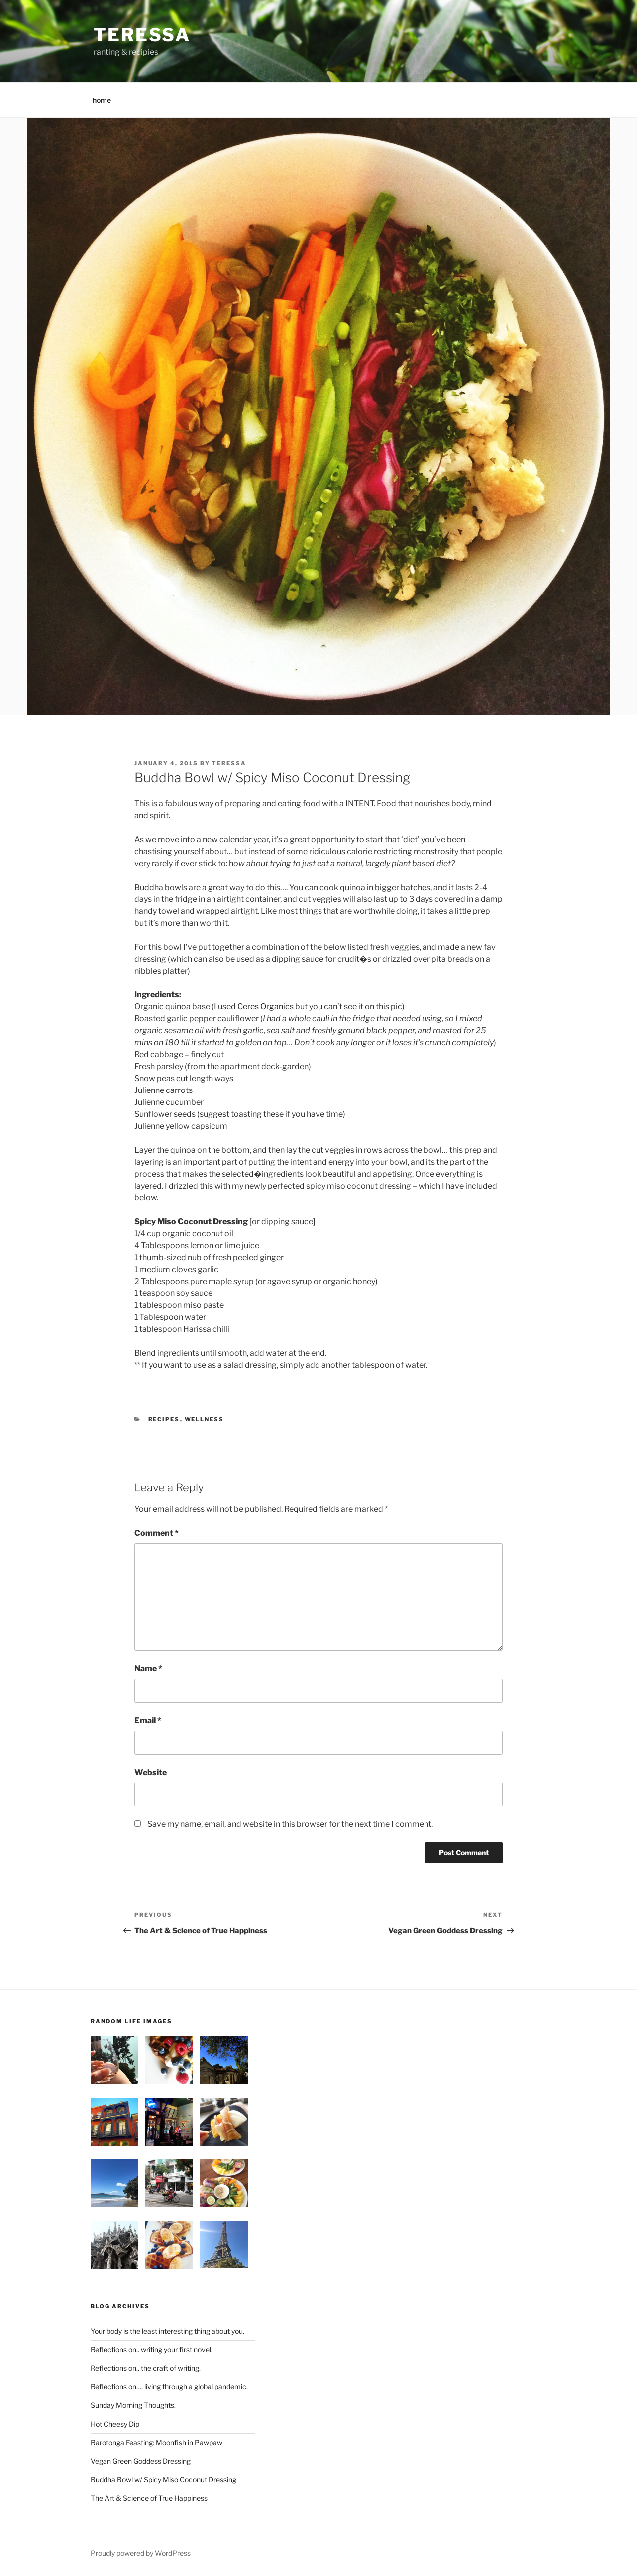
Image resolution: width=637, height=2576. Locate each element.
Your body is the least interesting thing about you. (167, 2331)
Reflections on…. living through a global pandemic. (169, 2386)
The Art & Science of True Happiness (149, 2498)
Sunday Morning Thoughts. (133, 2405)
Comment (156, 1533)
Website (150, 1772)
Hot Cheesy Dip (115, 2424)
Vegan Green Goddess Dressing (141, 2461)
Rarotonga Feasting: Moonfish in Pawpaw (156, 2442)
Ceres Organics (265, 1006)
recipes (164, 1419)
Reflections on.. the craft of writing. (146, 2368)
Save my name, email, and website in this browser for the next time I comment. (290, 1824)
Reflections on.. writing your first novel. (151, 2349)
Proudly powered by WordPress (141, 2553)
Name (148, 1668)
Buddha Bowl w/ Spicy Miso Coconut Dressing (163, 2480)
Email (147, 1720)
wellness (204, 1419)
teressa (142, 35)
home (102, 100)
